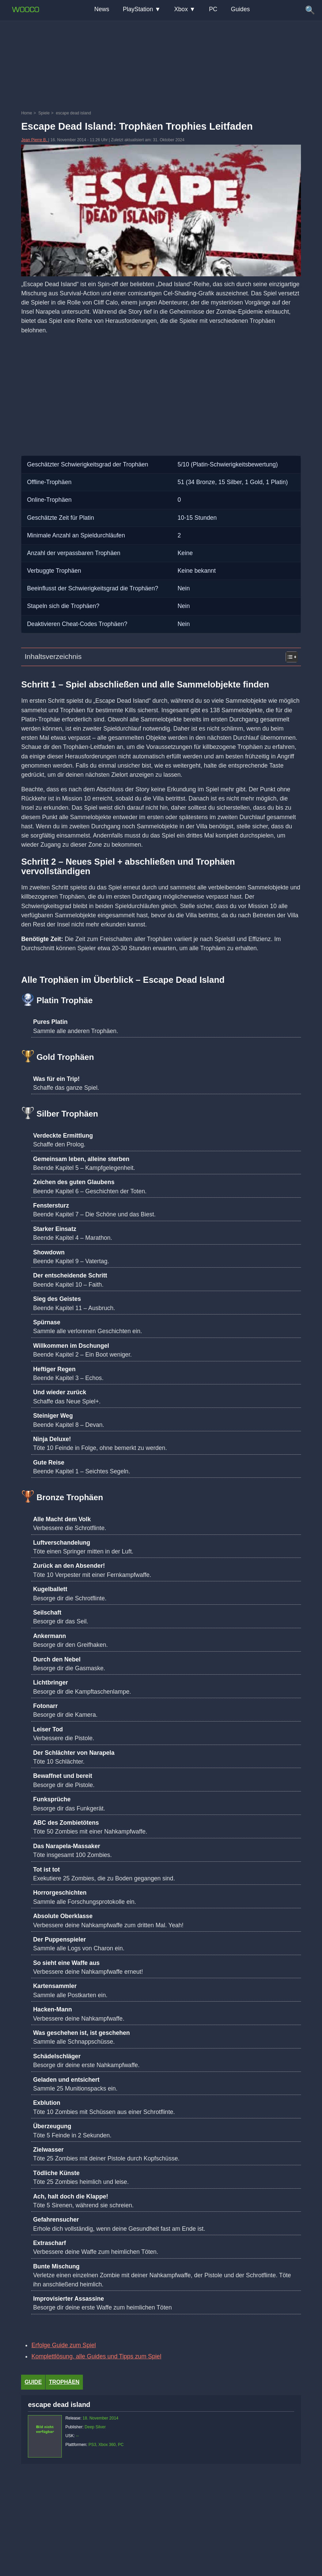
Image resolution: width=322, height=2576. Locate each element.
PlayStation (138, 9)
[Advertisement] (161, 35)
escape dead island (59, 2404)
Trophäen (64, 2382)
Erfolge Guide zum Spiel (63, 2345)
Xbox (181, 9)
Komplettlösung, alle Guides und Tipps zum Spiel (96, 2356)
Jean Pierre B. (34, 139)
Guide (33, 2382)
